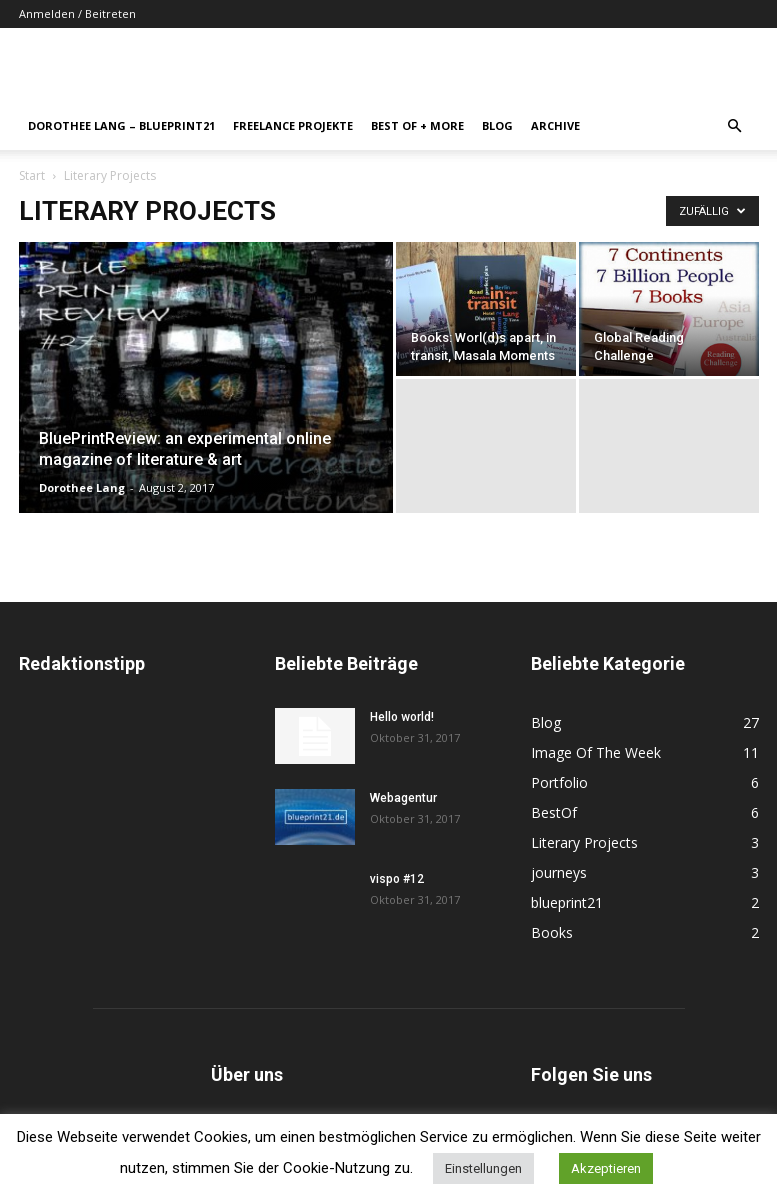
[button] (735, 126)
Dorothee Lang (82, 487)
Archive (555, 125)
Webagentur (403, 798)
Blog (497, 125)
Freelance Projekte (293, 125)
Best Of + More (417, 125)
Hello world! (402, 717)
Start (32, 175)
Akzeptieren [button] (606, 1168)
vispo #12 (397, 879)
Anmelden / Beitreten (77, 13)
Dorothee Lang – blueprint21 (121, 125)
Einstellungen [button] (483, 1168)
